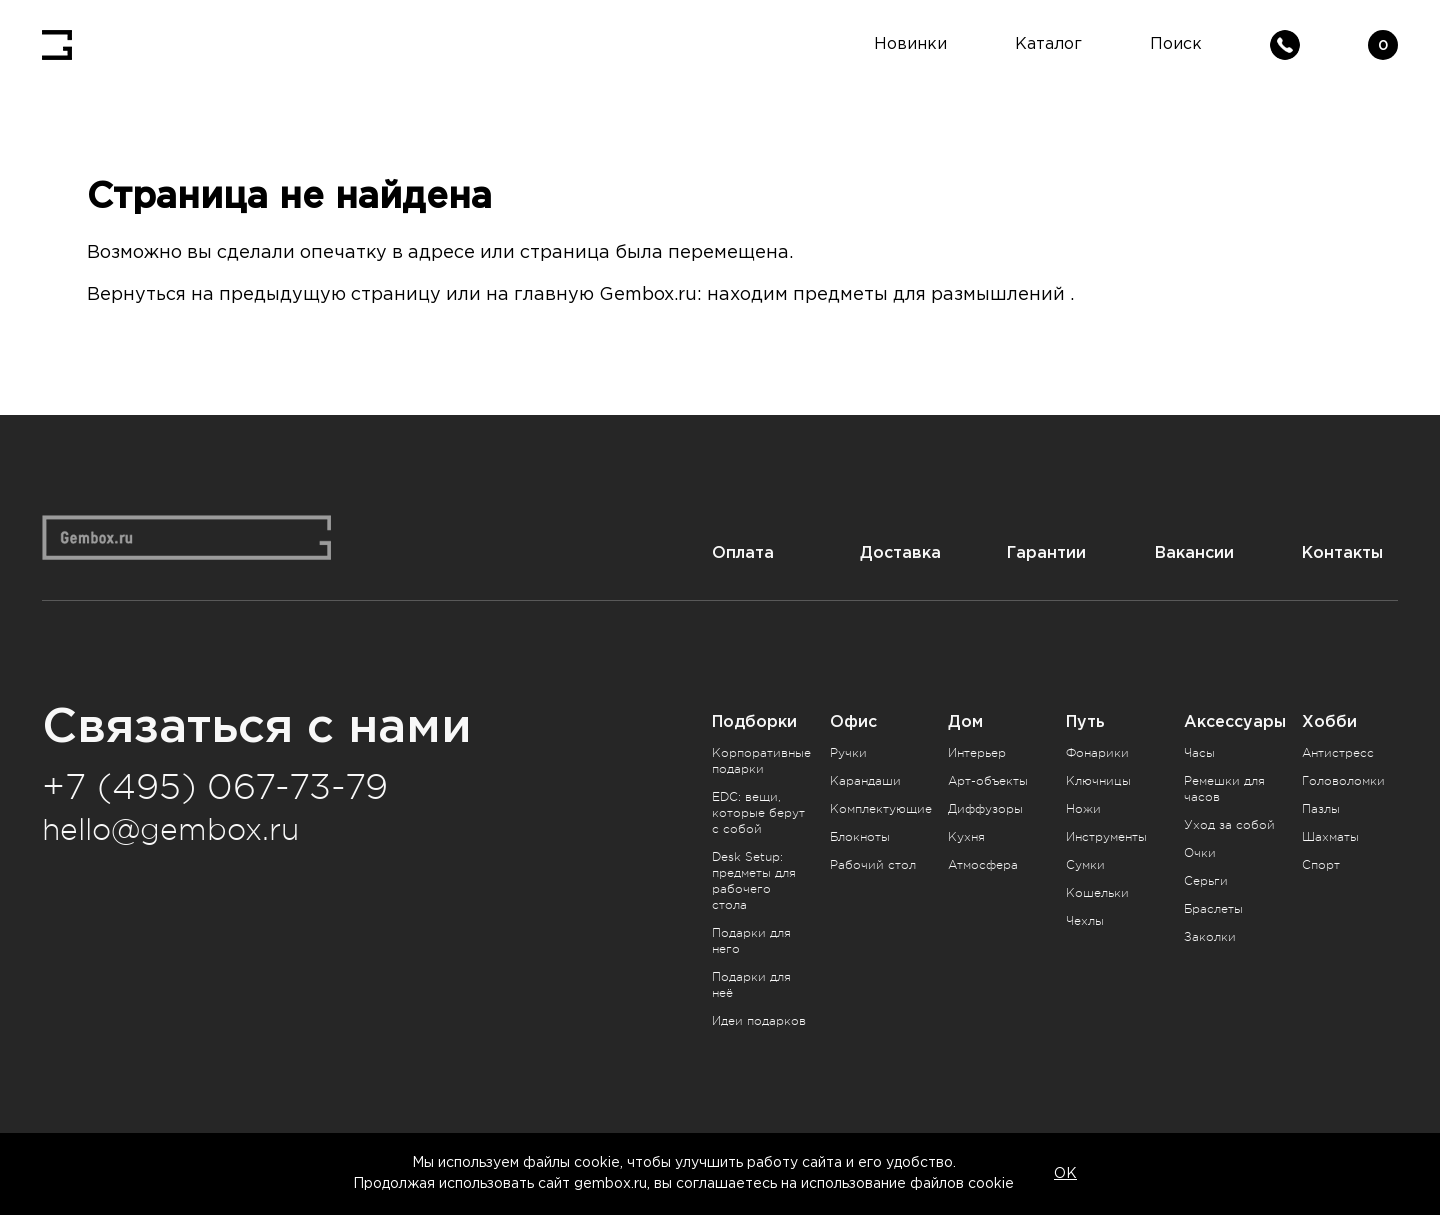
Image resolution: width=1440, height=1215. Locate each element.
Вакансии (1194, 552)
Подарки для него (751, 941)
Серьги (1206, 881)
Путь (1085, 721)
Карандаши (865, 781)
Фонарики (1097, 753)
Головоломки (1343, 781)
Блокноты (860, 837)
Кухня (966, 837)
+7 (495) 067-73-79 (215, 787)
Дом (965, 721)
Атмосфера (983, 865)
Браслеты (1213, 909)
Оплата (743, 552)
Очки (1200, 853)
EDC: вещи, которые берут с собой (758, 813)
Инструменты (1106, 837)
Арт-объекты (988, 781)
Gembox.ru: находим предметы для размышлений (832, 295)
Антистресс (1338, 753)
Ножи (1083, 809)
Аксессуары (1235, 721)
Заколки (1210, 937)
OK (1065, 1174)
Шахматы (1330, 837)
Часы (1199, 753)
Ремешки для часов (1224, 789)
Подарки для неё (751, 985)
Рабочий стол (873, 865)
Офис (853, 721)
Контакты (1342, 552)
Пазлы (1321, 809)
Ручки (848, 753)
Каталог (1048, 44)
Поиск (1176, 44)
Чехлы (1085, 921)
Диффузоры (985, 809)
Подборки (754, 721)
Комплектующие (881, 809)
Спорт (1321, 865)
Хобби (1329, 721)
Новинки (910, 44)
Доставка (900, 552)
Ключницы (1098, 781)
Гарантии (1046, 552)
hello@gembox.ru (170, 830)
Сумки (1085, 865)
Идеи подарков (759, 1021)
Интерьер (977, 753)
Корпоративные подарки (761, 761)
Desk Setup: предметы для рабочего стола (754, 881)
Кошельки (1097, 893)
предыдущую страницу (330, 295)
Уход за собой (1229, 825)
